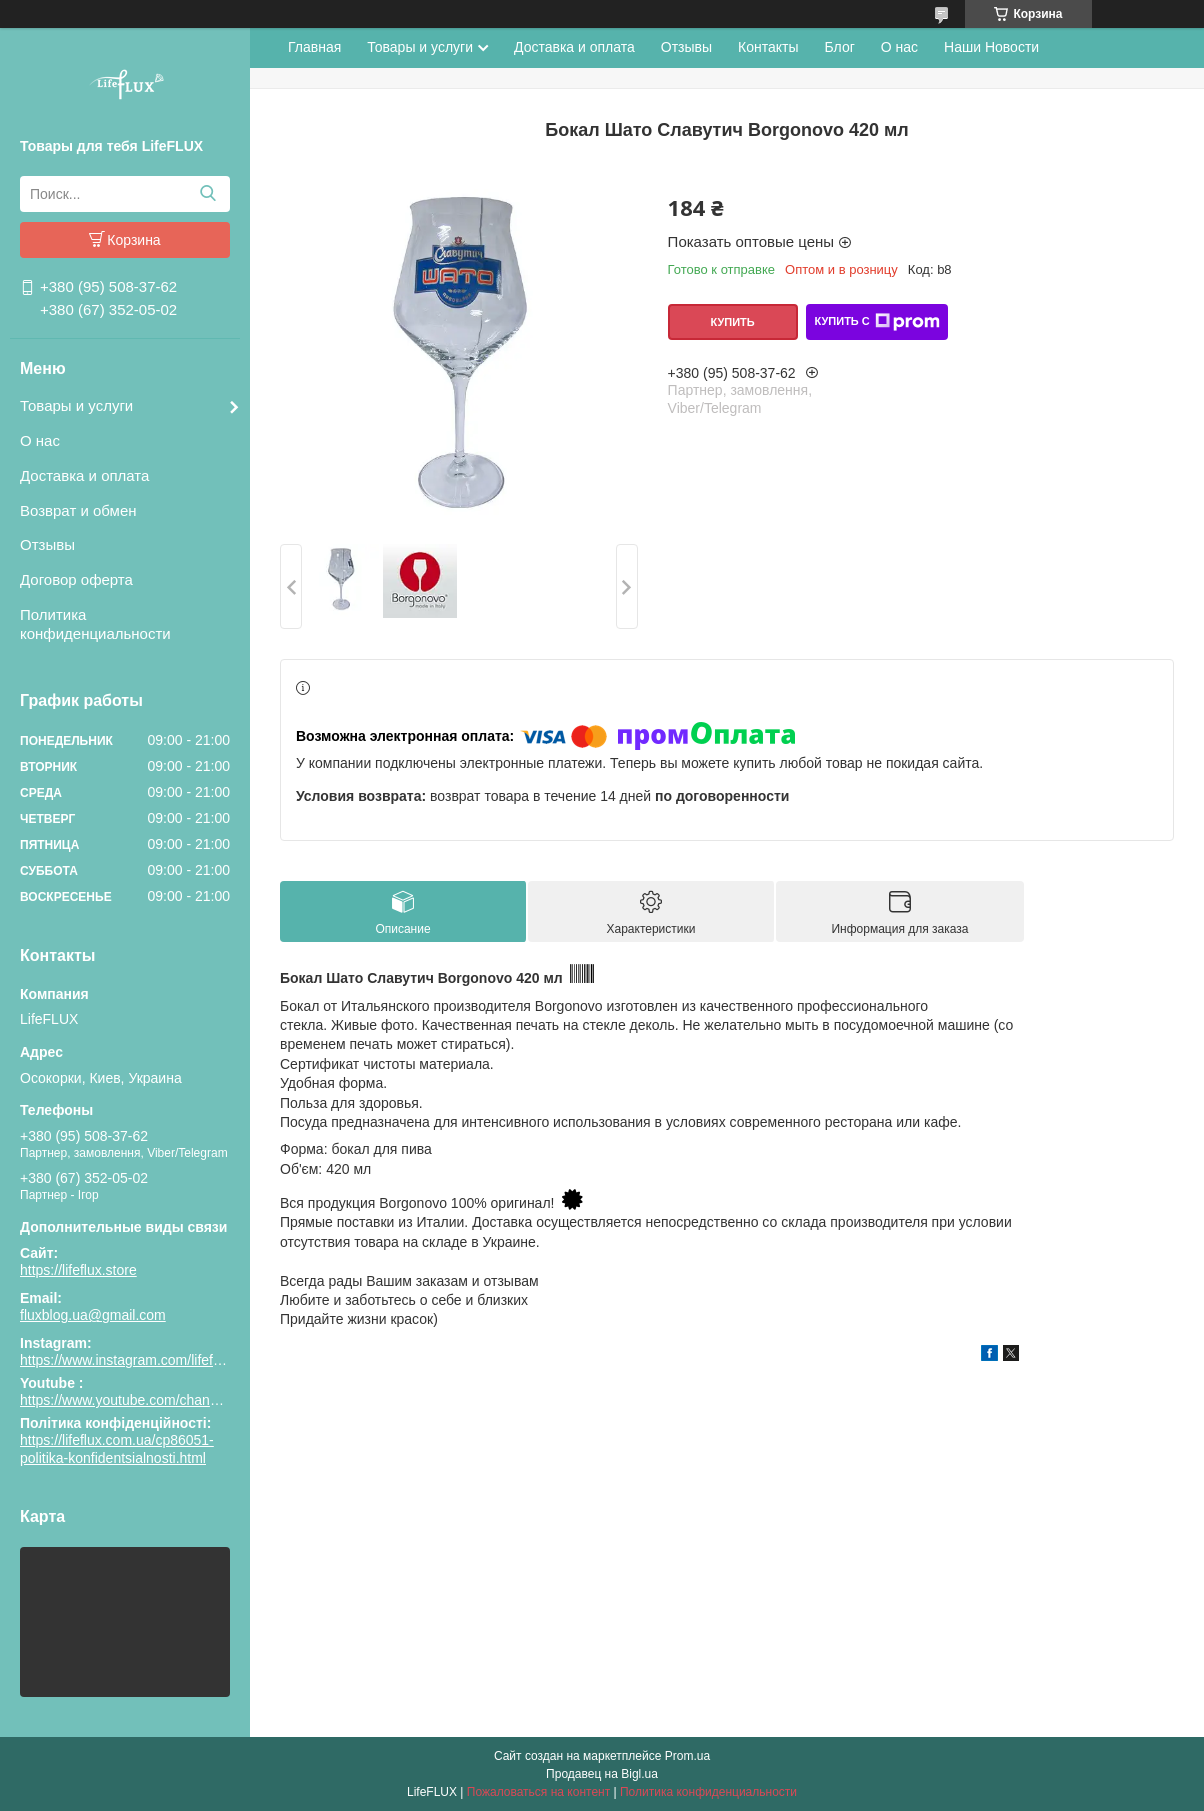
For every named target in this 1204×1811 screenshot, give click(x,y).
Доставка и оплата (84, 475)
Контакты (768, 47)
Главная (314, 47)
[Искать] (207, 194)
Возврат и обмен (78, 510)
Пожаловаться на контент (538, 1792)
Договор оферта (76, 579)
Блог (840, 47)
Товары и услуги (76, 405)
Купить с (876, 322)
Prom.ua (687, 1756)
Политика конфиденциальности (95, 624)
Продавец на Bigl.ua (602, 1774)
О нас (40, 440)
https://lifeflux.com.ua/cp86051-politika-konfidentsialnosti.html (117, 1449)
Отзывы (47, 544)
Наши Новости (991, 47)
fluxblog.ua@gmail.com (93, 1315)
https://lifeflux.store (78, 1270)
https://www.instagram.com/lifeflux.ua (135, 1360)
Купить (732, 322)
